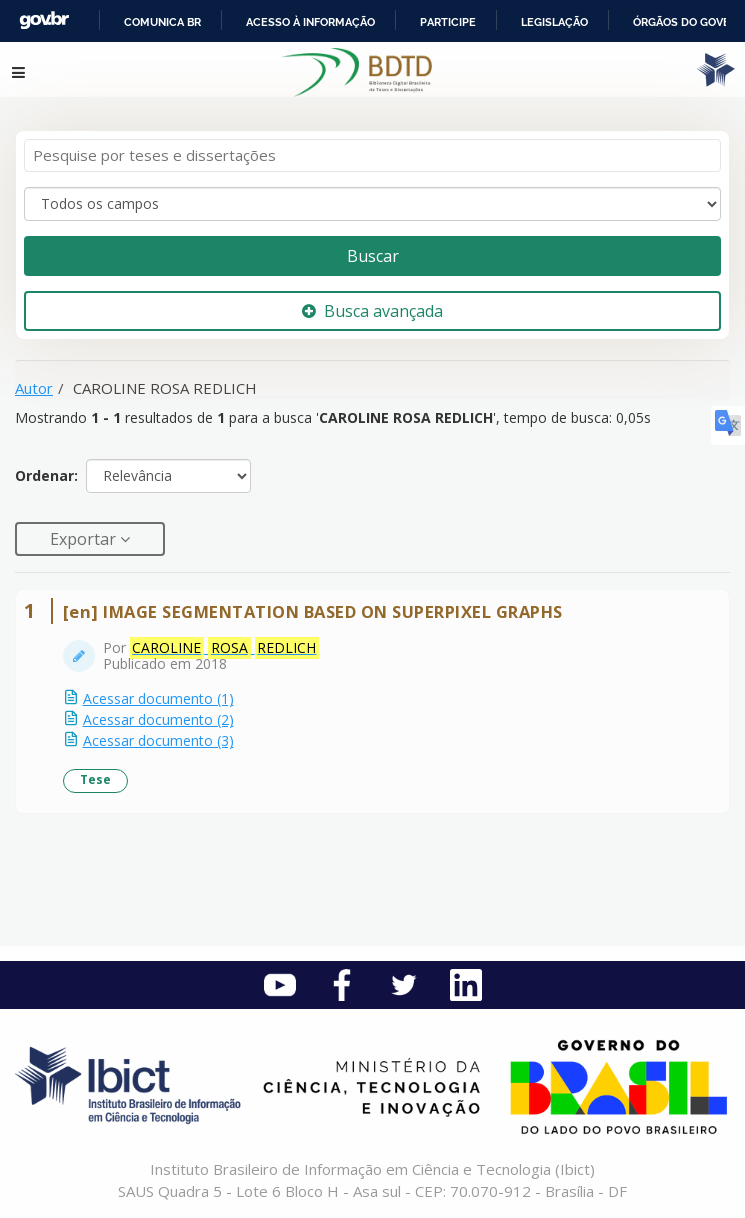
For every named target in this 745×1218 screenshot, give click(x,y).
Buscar (373, 256)
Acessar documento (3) (158, 740)
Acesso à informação (310, 22)
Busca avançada (372, 311)
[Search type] (372, 204)
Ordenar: (46, 475)
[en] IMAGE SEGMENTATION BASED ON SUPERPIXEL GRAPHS (313, 611)
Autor (34, 388)
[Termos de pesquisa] (372, 155)
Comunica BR (162, 22)
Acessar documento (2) (158, 719)
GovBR (44, 20)
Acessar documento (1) (158, 698)
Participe (448, 22)
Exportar (85, 539)
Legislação (554, 22)
